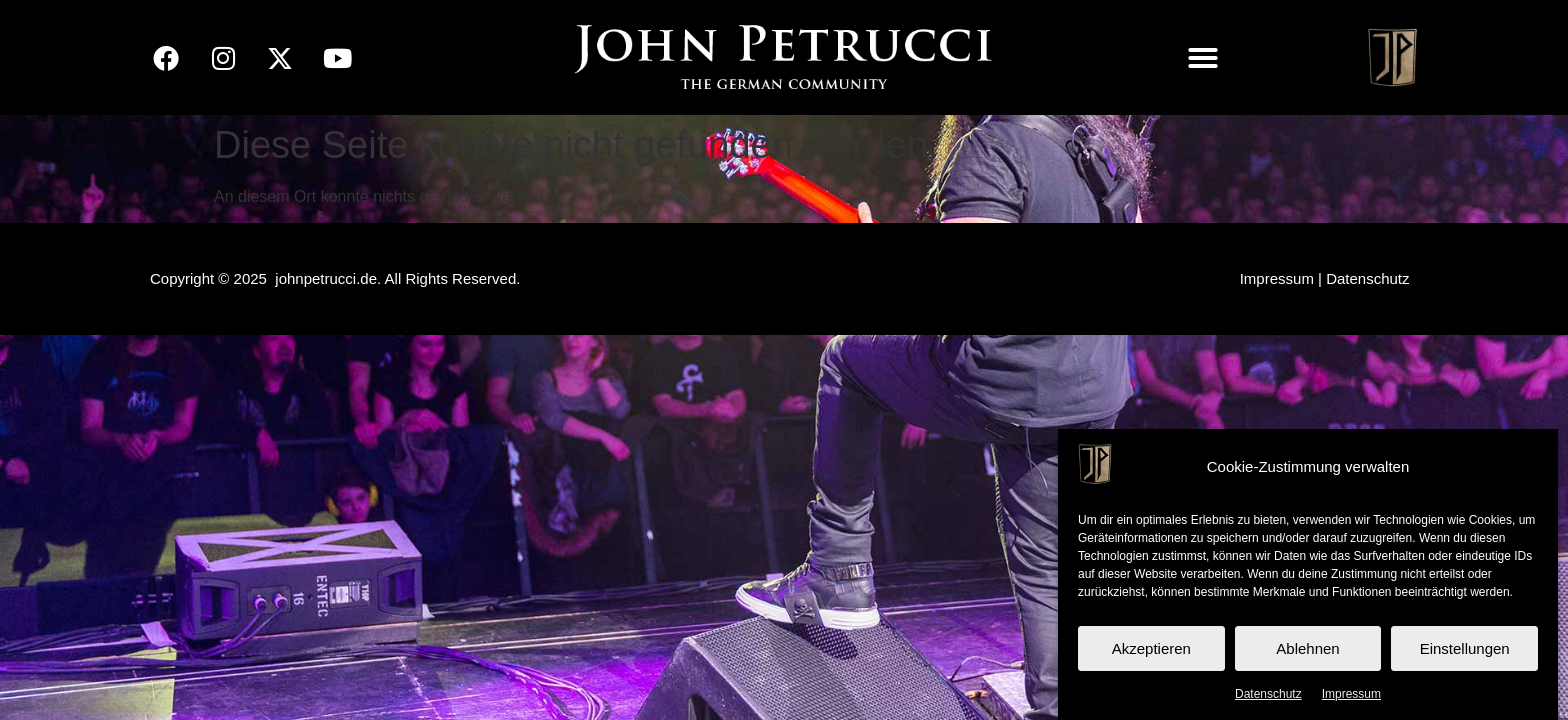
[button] (1203, 58)
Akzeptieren (1151, 648)
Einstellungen (1465, 648)
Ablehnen (1307, 648)
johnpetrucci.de (326, 278)
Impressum (1351, 694)
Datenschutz (1268, 694)
